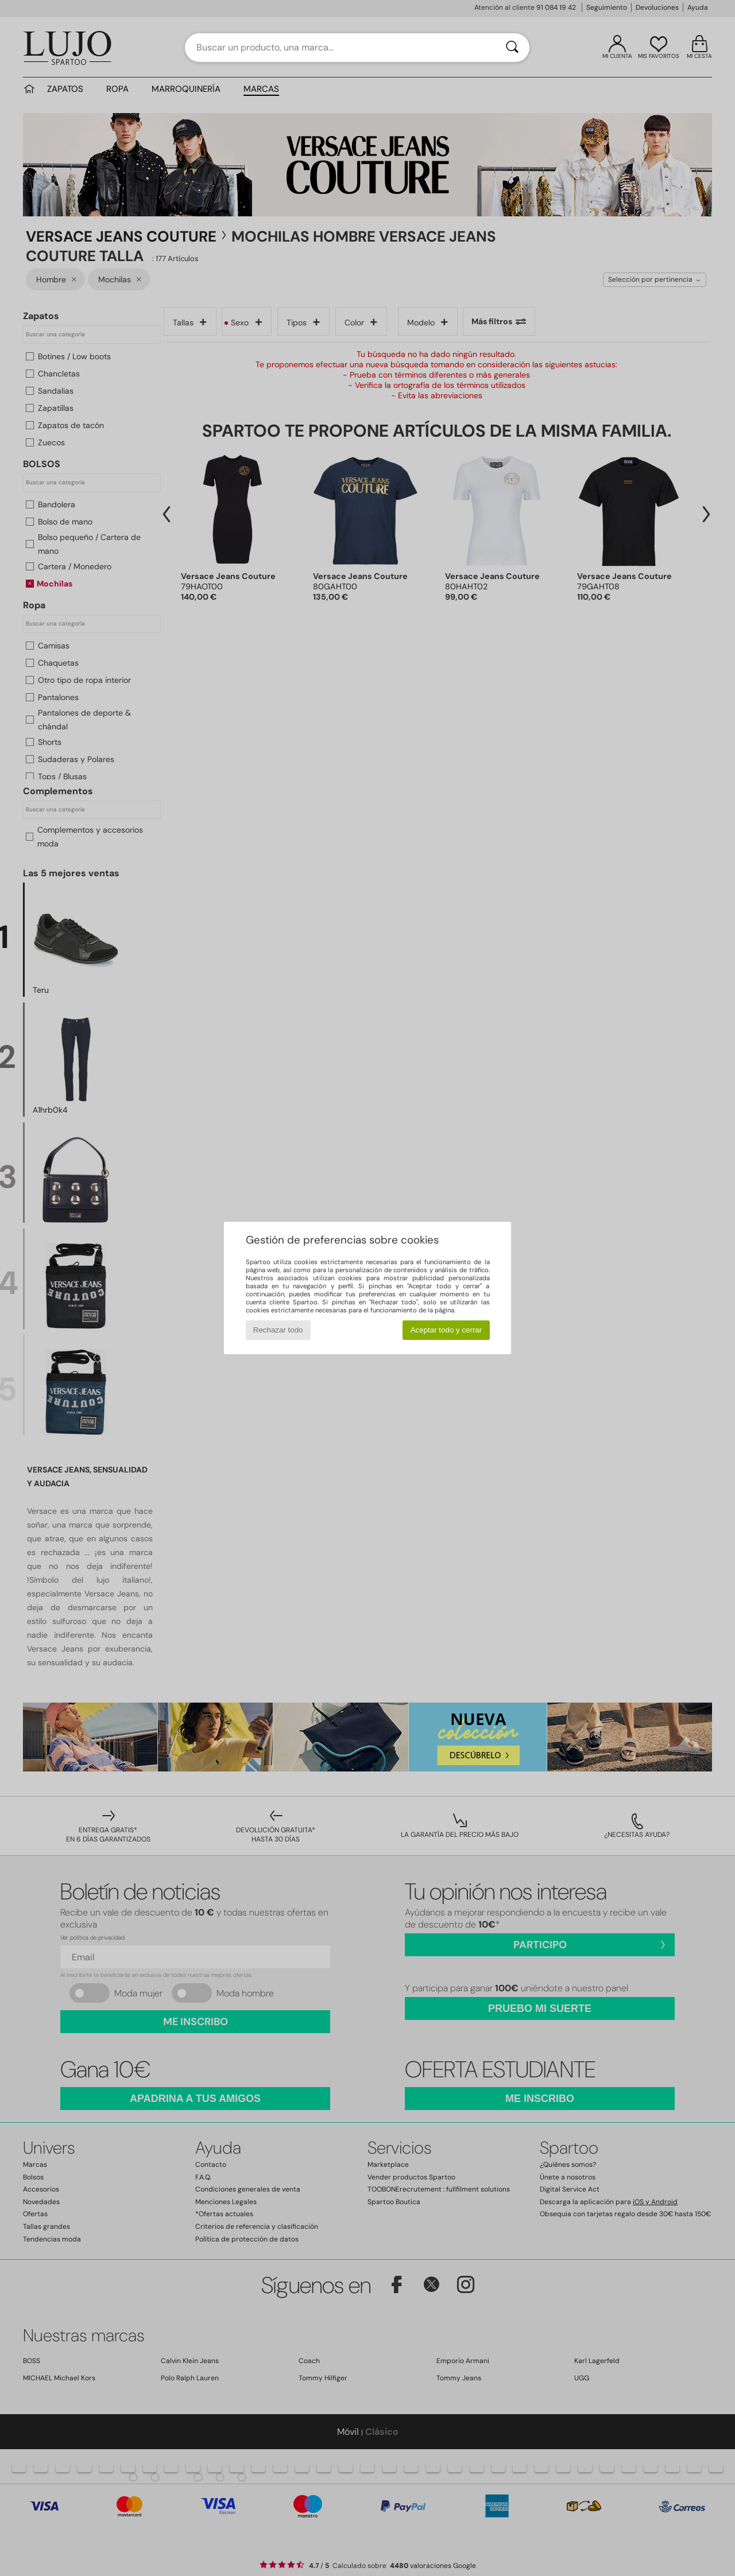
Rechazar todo (278, 1330)
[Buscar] (512, 47)
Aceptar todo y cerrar (446, 1330)
